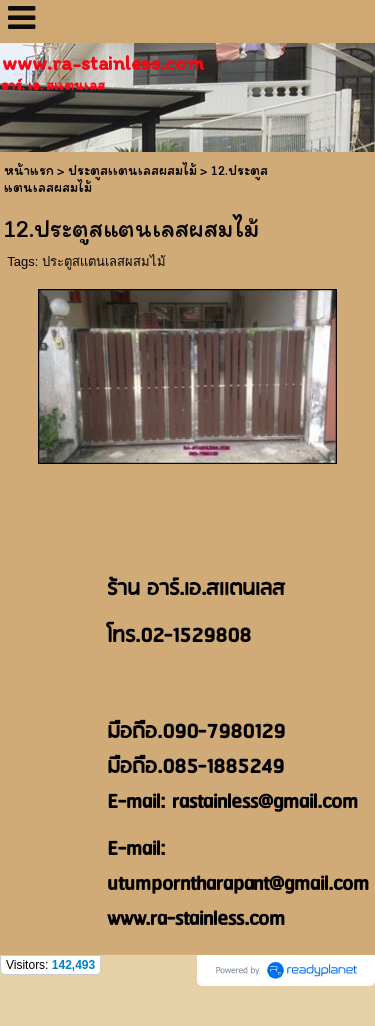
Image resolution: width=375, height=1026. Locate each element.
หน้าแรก (29, 170)
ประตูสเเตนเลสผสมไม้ (104, 261)
